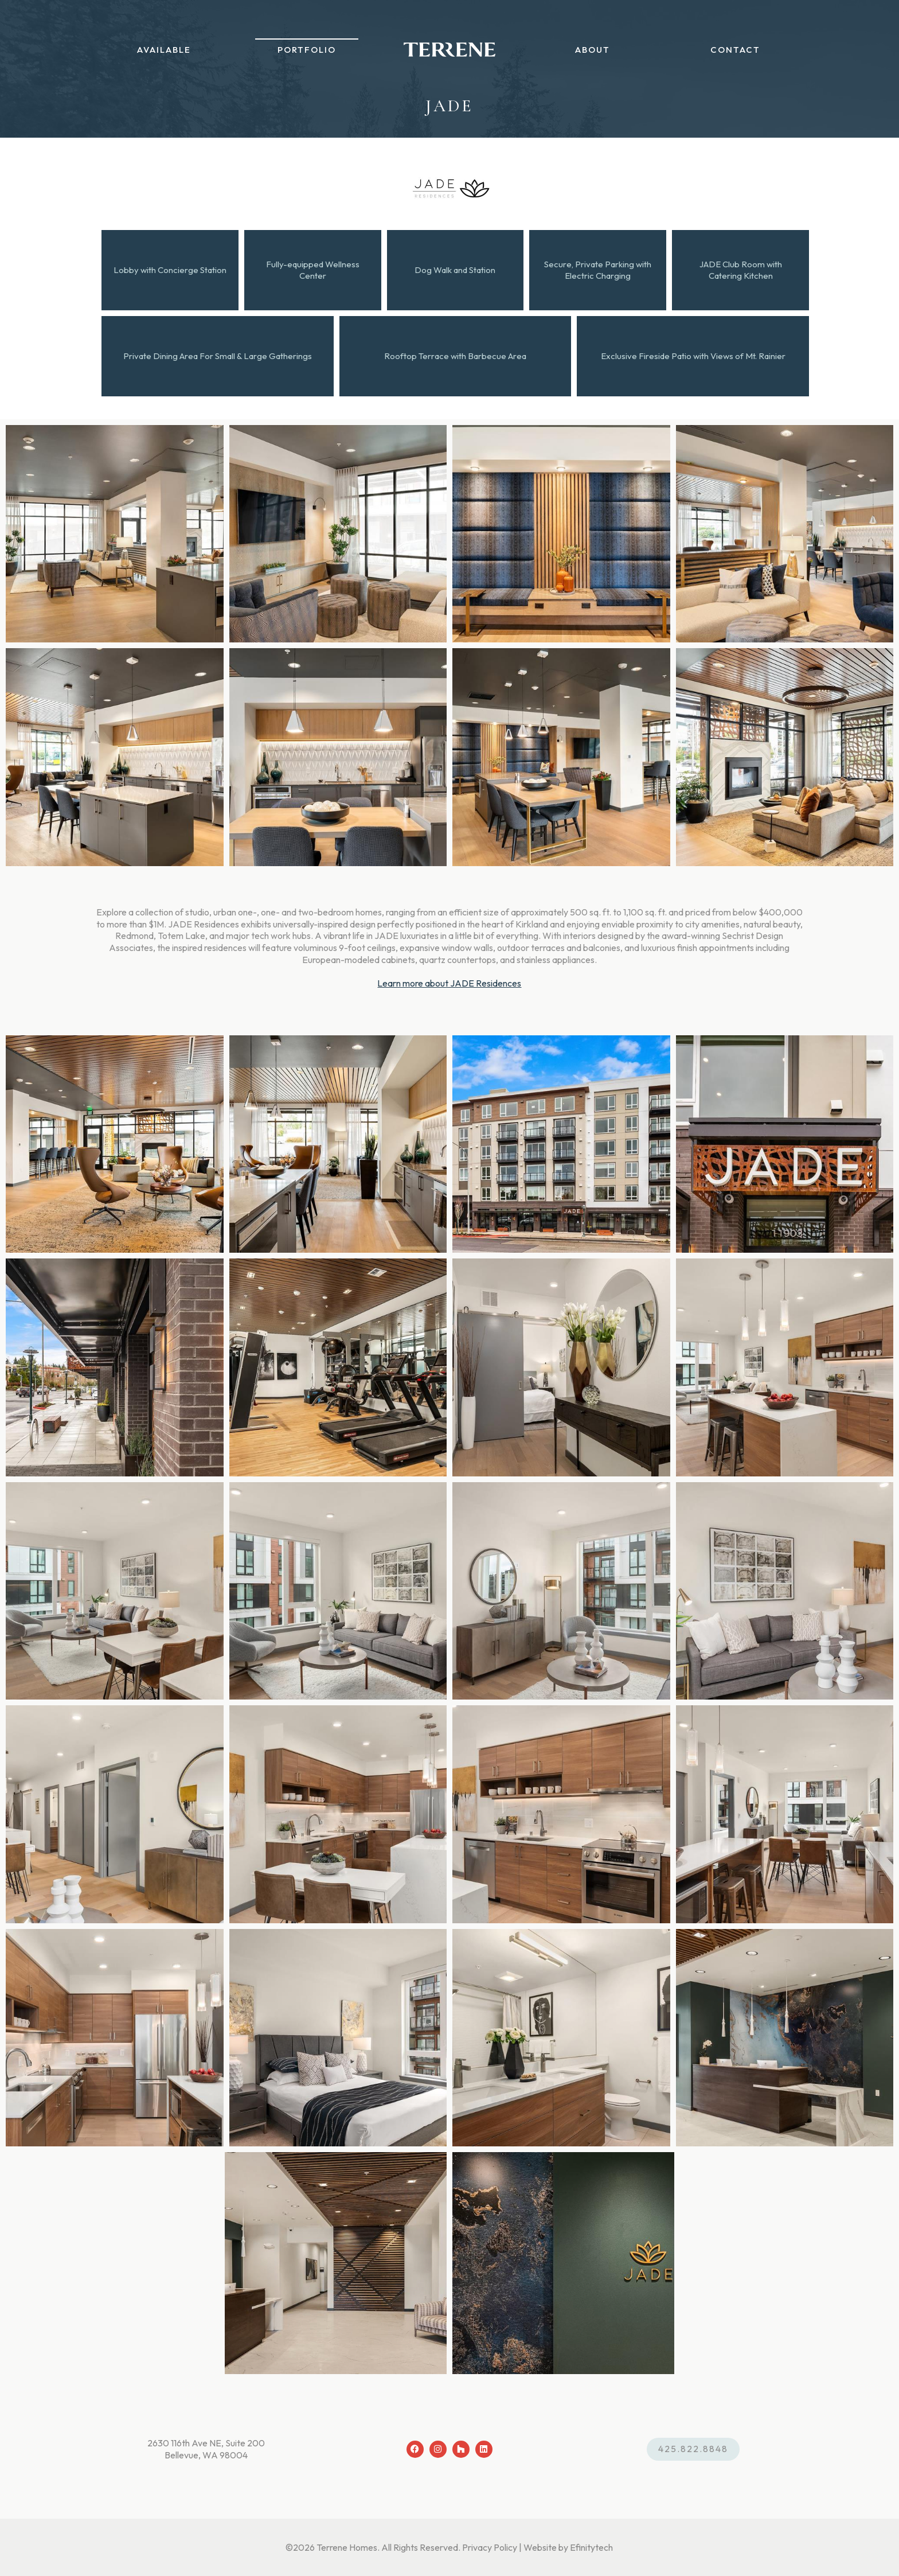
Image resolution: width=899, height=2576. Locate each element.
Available (175, 57)
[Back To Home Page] (449, 57)
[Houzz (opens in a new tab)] (461, 2449)
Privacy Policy (489, 2547)
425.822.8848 (693, 2448)
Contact (724, 57)
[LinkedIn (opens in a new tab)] (484, 2449)
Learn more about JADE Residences (449, 983)
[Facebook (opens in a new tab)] (415, 2449)
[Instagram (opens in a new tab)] (438, 2449)
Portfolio (312, 57)
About (586, 57)
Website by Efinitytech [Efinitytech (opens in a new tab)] (568, 2547)
